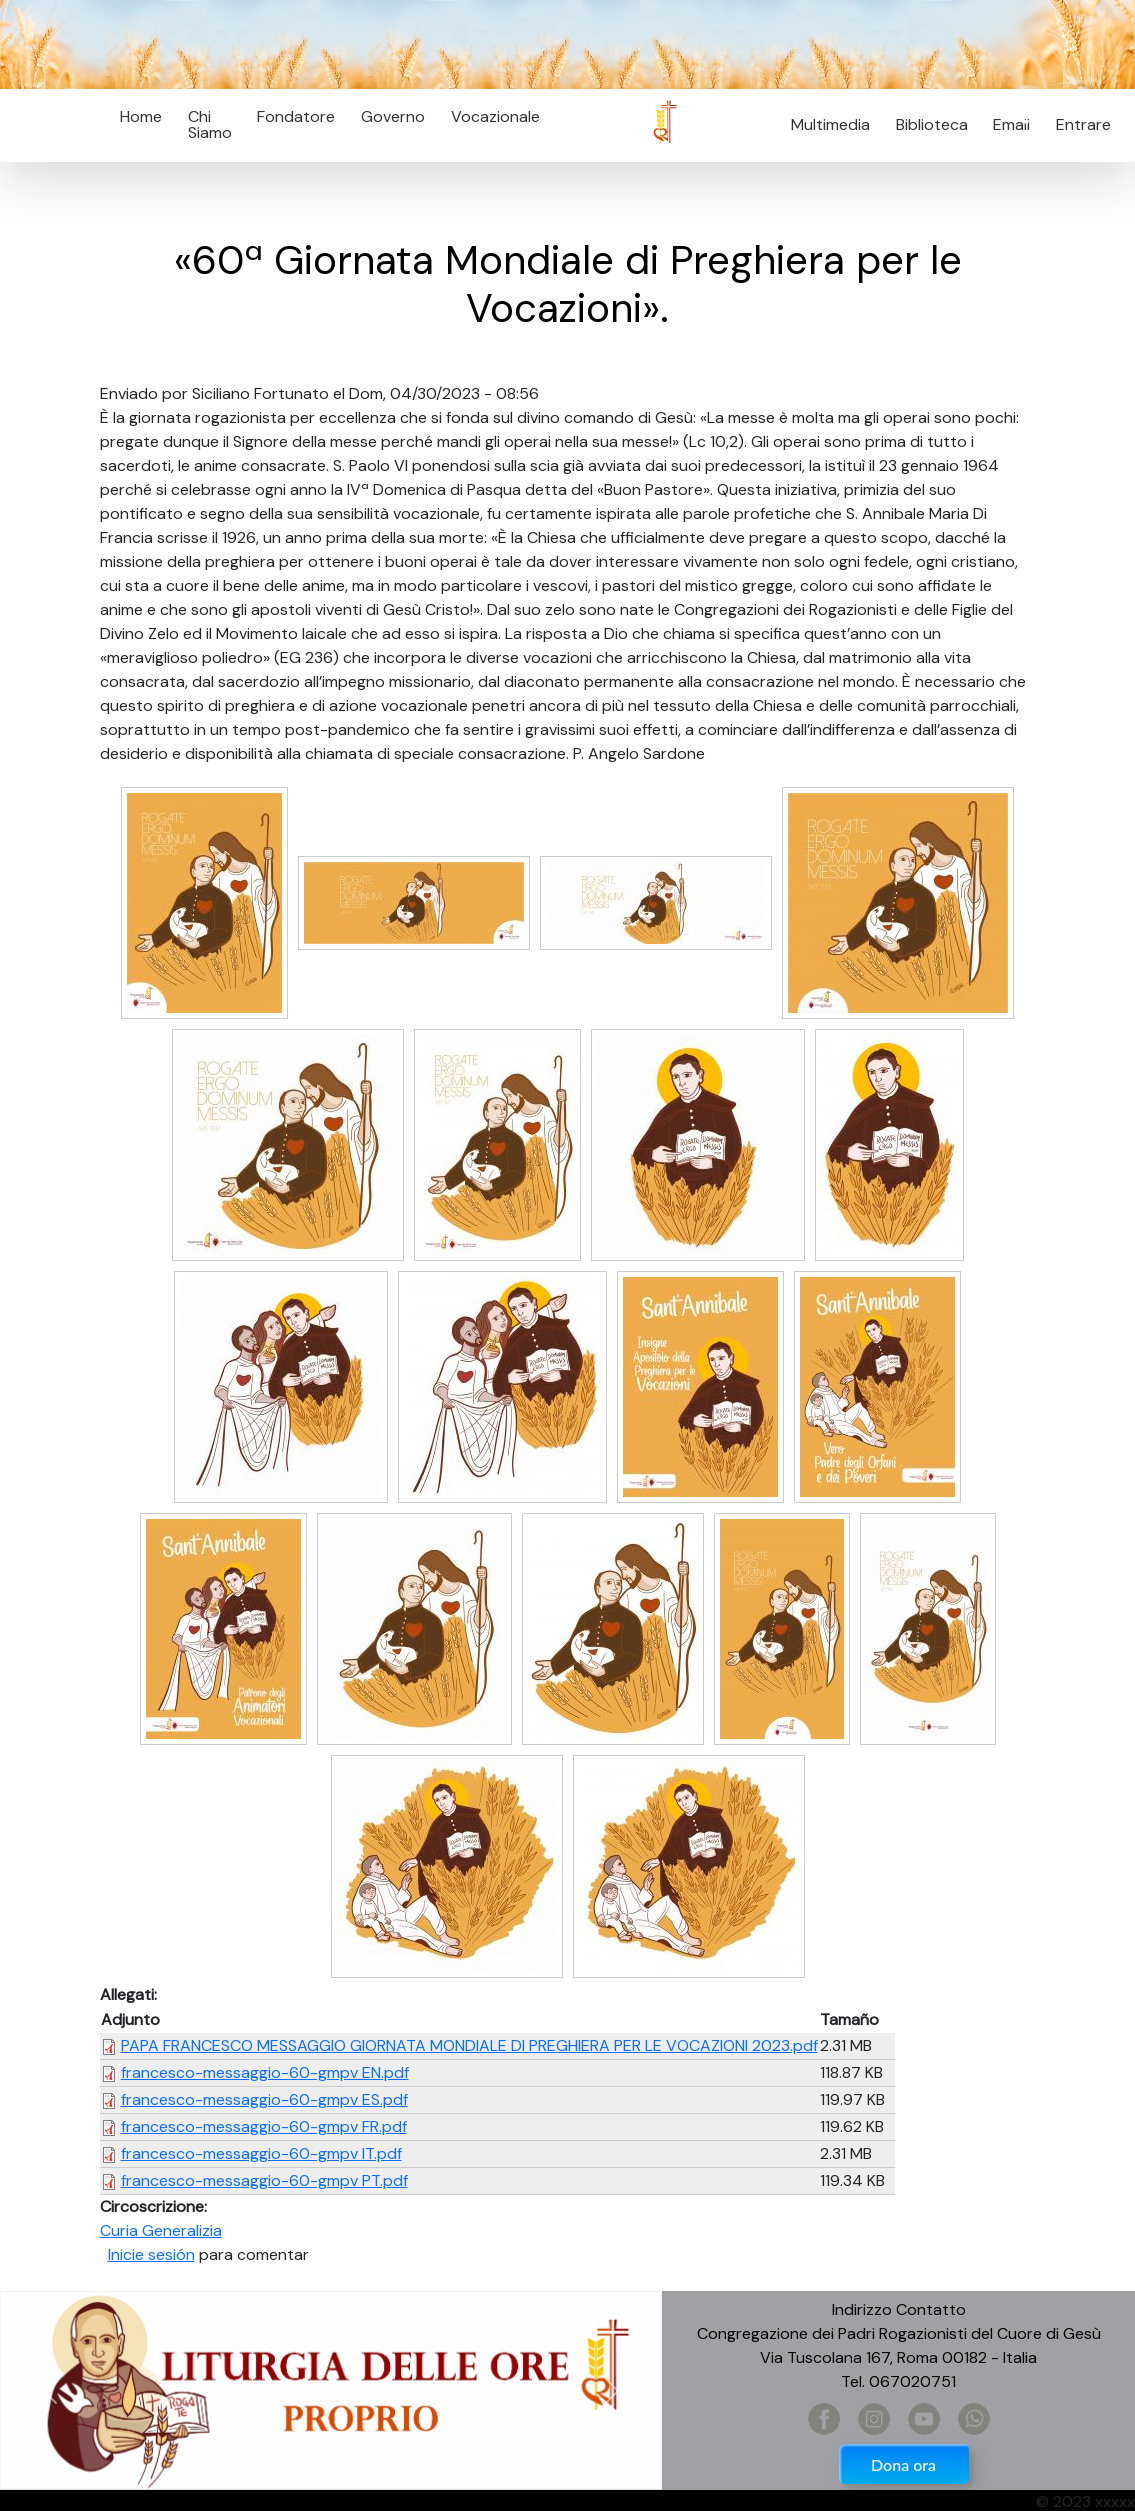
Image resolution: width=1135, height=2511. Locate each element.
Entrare (1083, 124)
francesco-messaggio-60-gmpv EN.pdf (265, 2072)
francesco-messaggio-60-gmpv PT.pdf (264, 2180)
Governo (393, 116)
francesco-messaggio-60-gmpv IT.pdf (261, 2153)
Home (141, 116)
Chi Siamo (210, 124)
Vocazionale (495, 116)
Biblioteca (932, 124)
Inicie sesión (151, 2254)
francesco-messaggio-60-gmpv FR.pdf (264, 2126)
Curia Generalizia (161, 2230)
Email (1006, 124)
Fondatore (296, 116)
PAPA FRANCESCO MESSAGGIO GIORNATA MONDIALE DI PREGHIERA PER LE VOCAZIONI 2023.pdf (469, 2045)
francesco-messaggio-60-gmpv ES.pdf (264, 2099)
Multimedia (830, 124)
